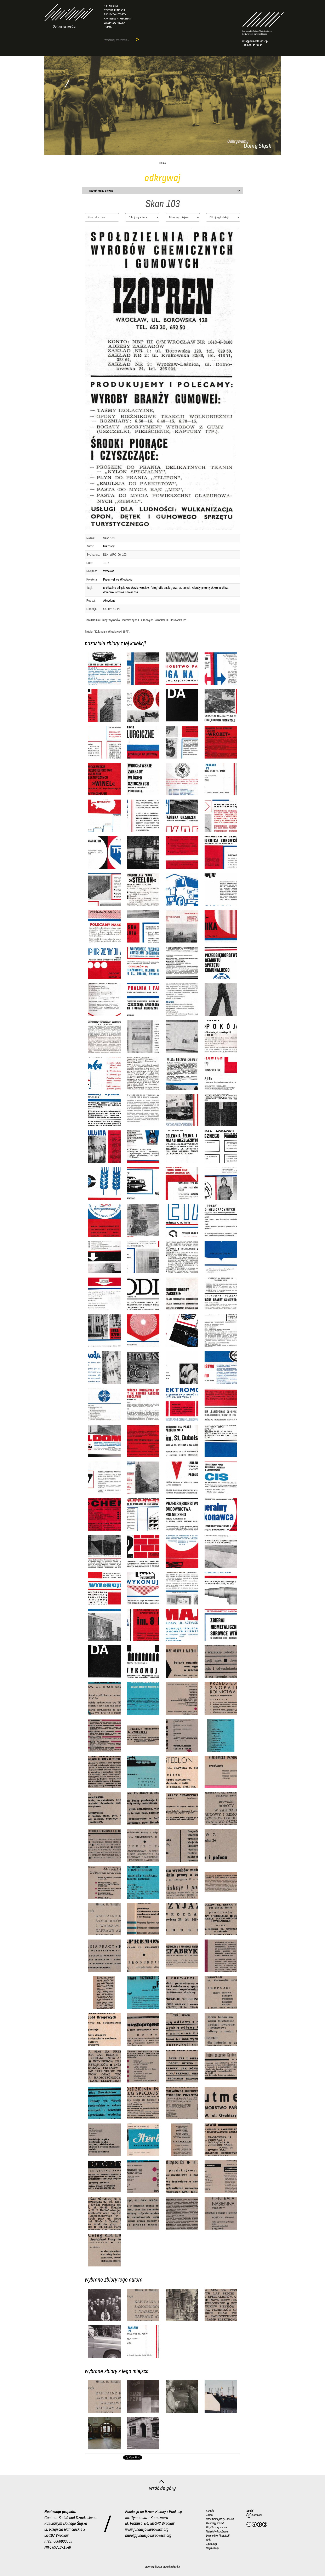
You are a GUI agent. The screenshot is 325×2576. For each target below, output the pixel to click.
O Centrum (111, 6)
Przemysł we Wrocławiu (117, 579)
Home (162, 163)
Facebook (254, 2515)
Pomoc (108, 26)
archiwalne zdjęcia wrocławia (120, 587)
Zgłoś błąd (211, 2544)
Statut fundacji (114, 10)
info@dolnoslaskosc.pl (255, 41)
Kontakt (210, 2511)
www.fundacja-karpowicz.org (146, 2529)
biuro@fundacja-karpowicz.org (148, 2535)
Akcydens (109, 600)
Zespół (209, 2515)
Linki (208, 2540)
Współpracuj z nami (216, 2527)
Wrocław (108, 571)
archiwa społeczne (126, 592)
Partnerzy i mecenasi (117, 18)
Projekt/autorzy (115, 14)
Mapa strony (212, 2548)
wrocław (144, 587)
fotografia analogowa (163, 587)
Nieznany (109, 546)
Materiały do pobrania (217, 2531)
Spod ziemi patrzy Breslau (220, 2519)
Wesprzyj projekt (115, 22)
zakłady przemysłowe (205, 587)
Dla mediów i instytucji (217, 2535)
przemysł (184, 587)
